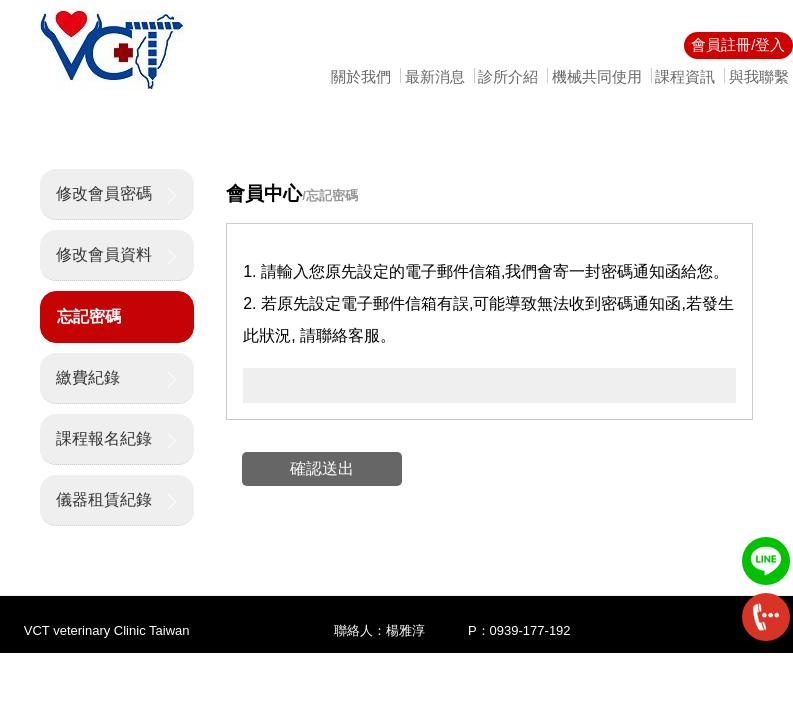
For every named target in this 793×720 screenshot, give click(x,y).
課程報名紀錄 (104, 438)
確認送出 (322, 468)
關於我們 (361, 76)
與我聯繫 (759, 76)
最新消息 (435, 76)
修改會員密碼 (104, 193)
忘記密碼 (89, 316)
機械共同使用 (597, 76)
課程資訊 (685, 76)
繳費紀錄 (88, 377)
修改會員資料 (104, 254)
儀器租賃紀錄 (104, 499)
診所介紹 (508, 76)
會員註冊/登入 (738, 44)
